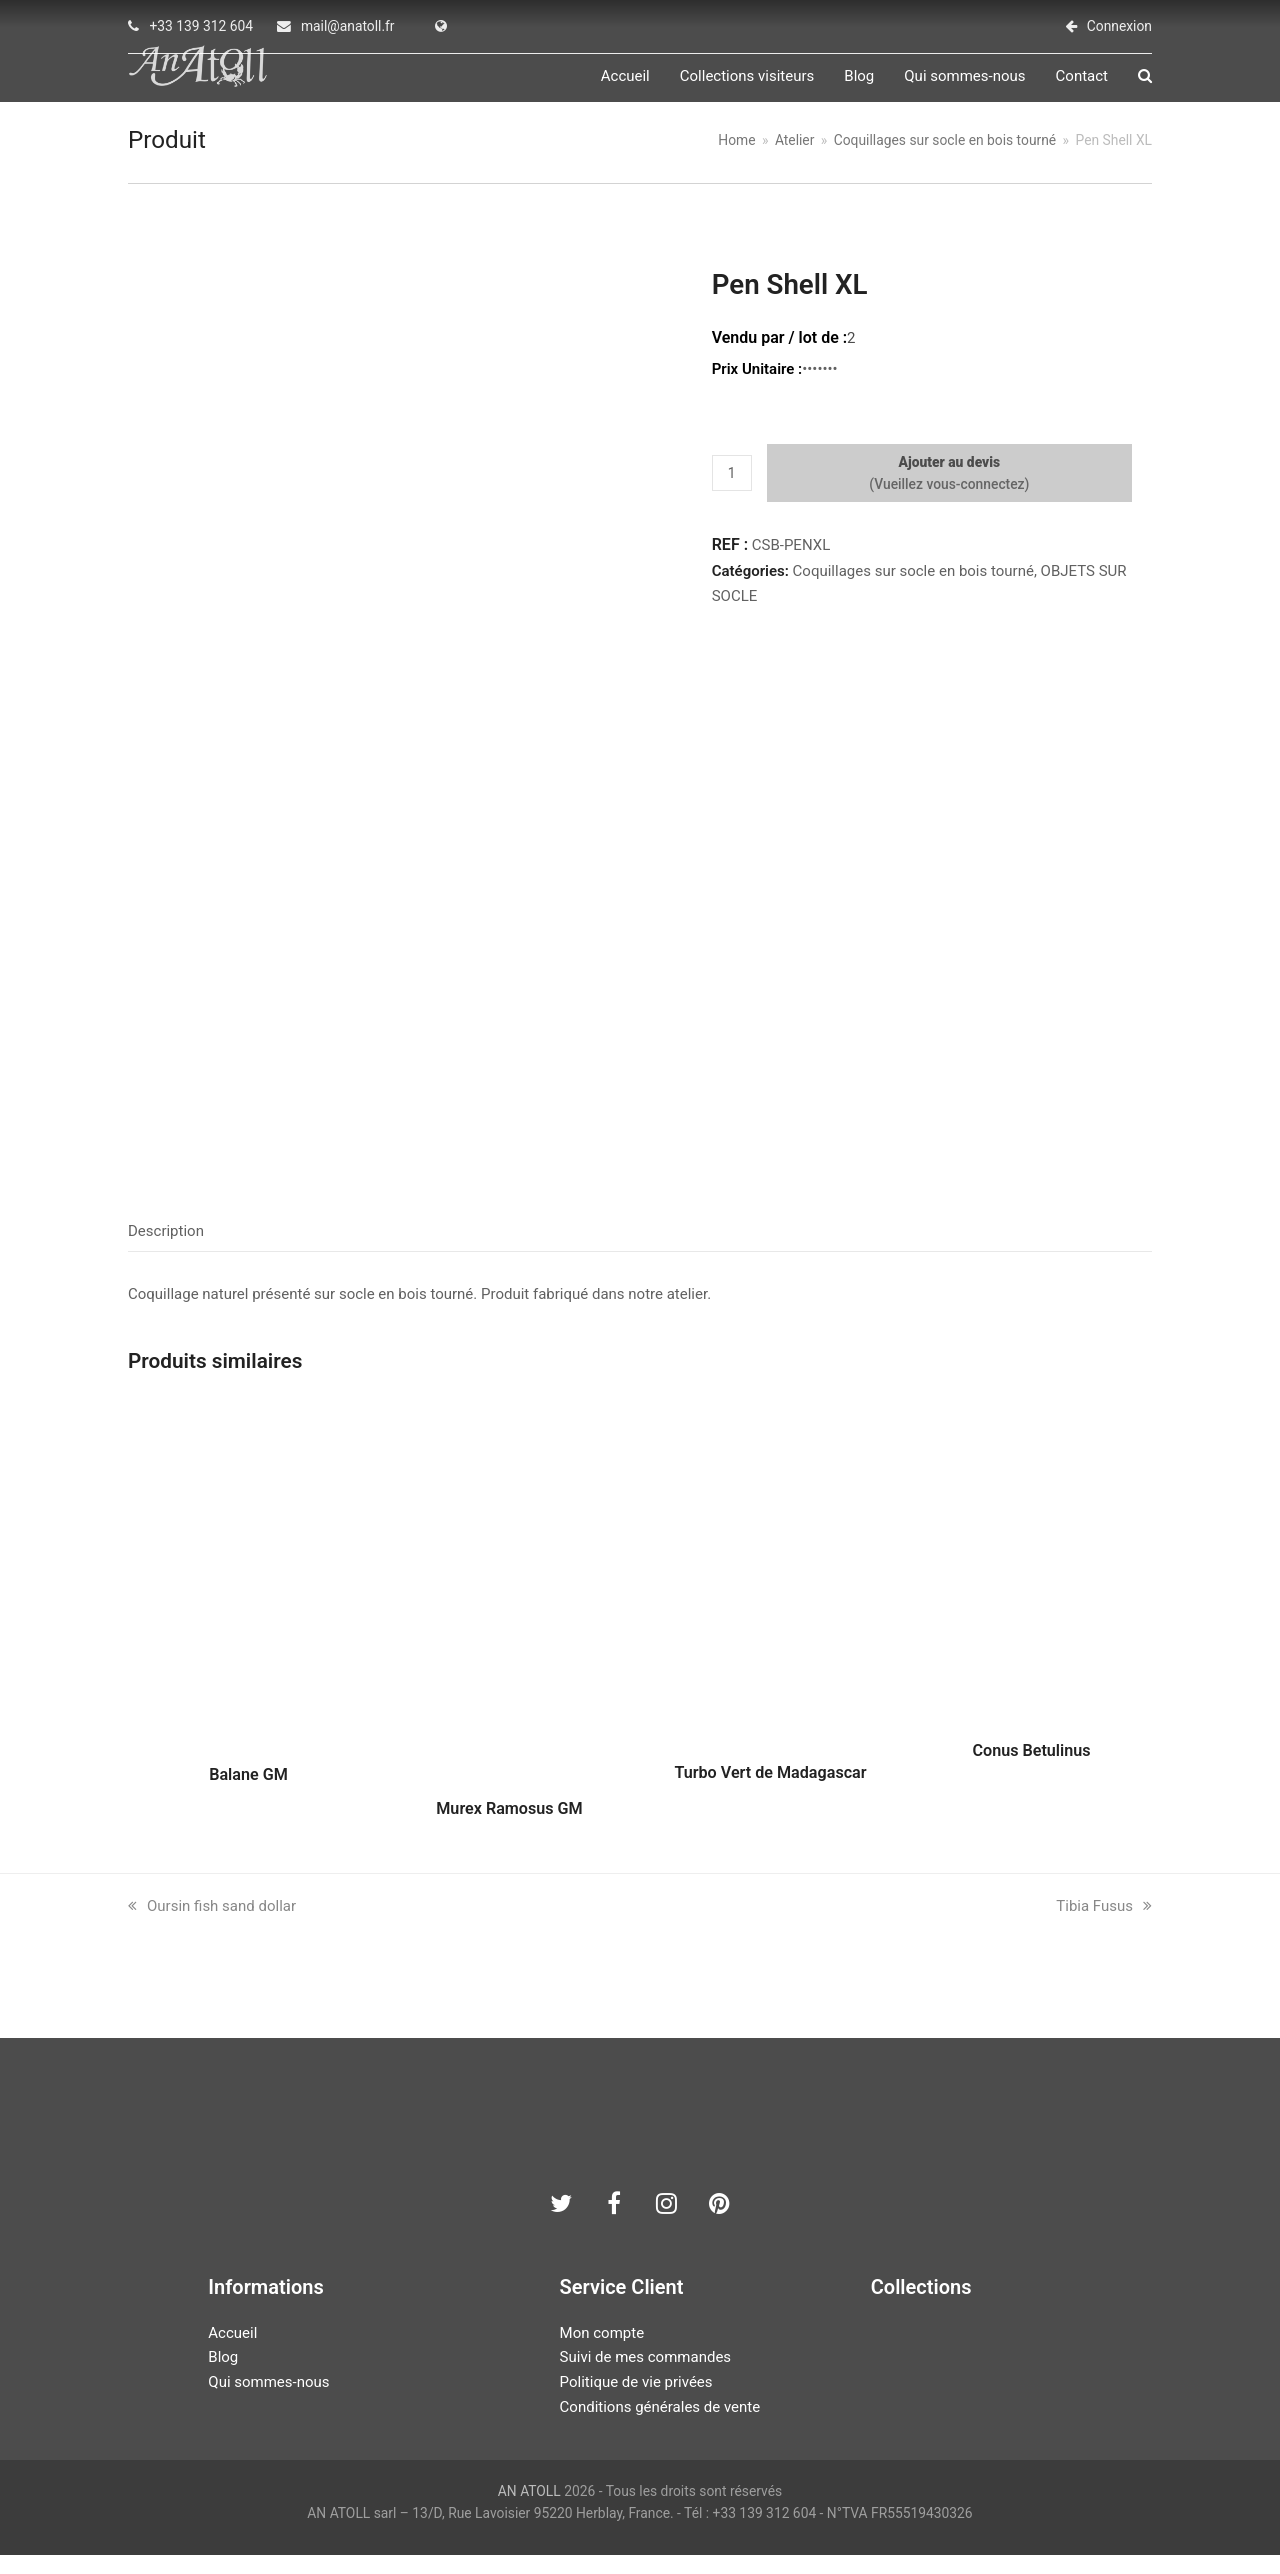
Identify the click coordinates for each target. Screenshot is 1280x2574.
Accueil (232, 2351)
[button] (1145, 86)
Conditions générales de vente (660, 2425)
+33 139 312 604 (201, 26)
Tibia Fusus (1104, 1924)
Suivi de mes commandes (645, 2376)
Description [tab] (166, 1250)
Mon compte (602, 2351)
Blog (223, 2376)
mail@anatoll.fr (348, 26)
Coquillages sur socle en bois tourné (913, 589)
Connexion (1119, 26)
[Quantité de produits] (732, 492)
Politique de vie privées (636, 2401)
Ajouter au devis (950, 480)
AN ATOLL (529, 2509)
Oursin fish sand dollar (212, 1924)
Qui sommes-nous (268, 2401)
